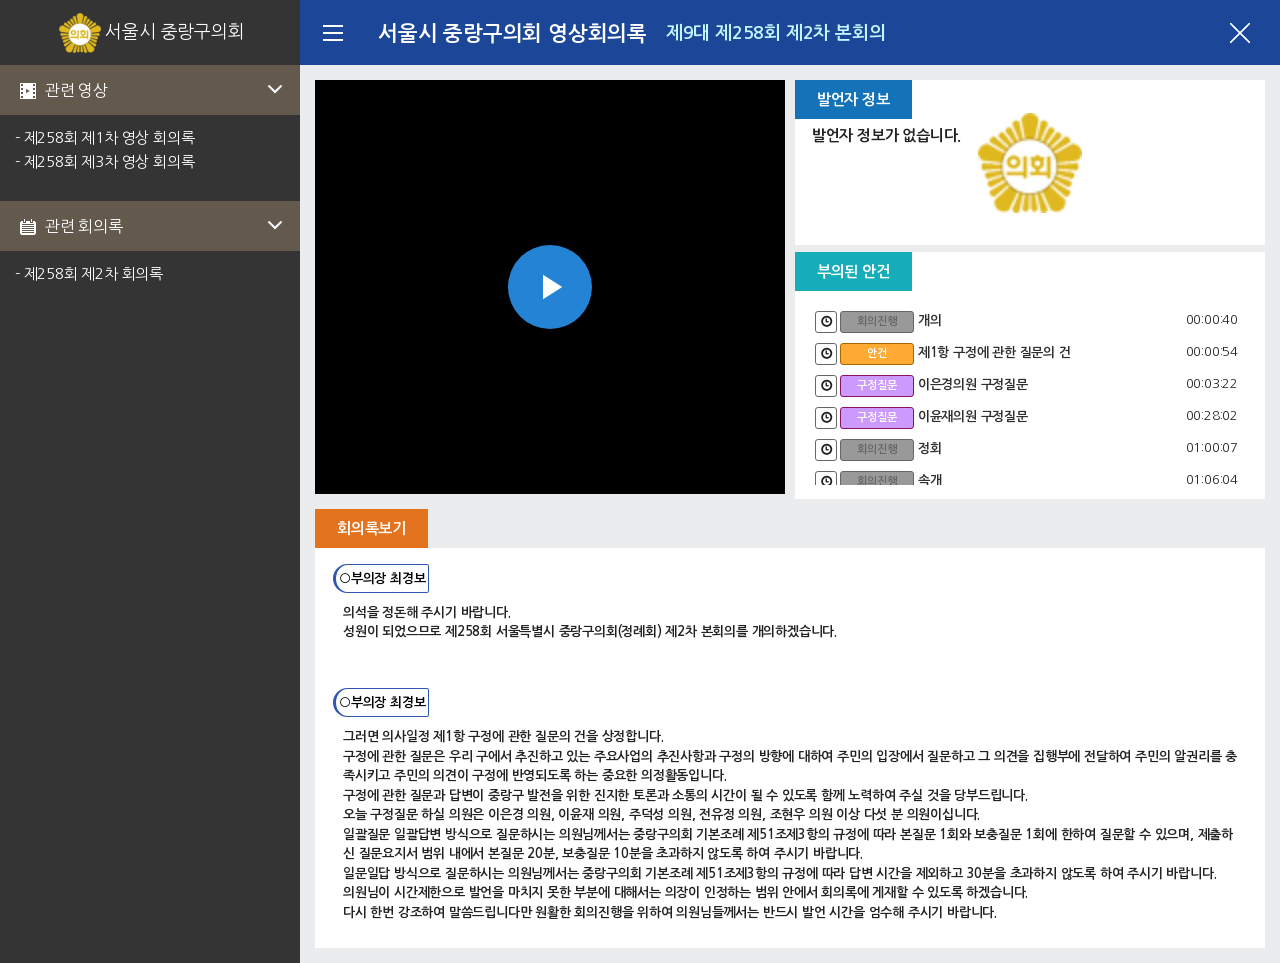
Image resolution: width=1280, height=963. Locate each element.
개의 (930, 320)
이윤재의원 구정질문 (973, 416)
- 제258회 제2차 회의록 (89, 273)
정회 (930, 448)
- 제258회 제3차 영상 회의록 (104, 161)
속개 (930, 480)
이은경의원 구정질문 (973, 384)
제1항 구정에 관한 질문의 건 (994, 352)
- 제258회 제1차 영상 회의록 (104, 137)
